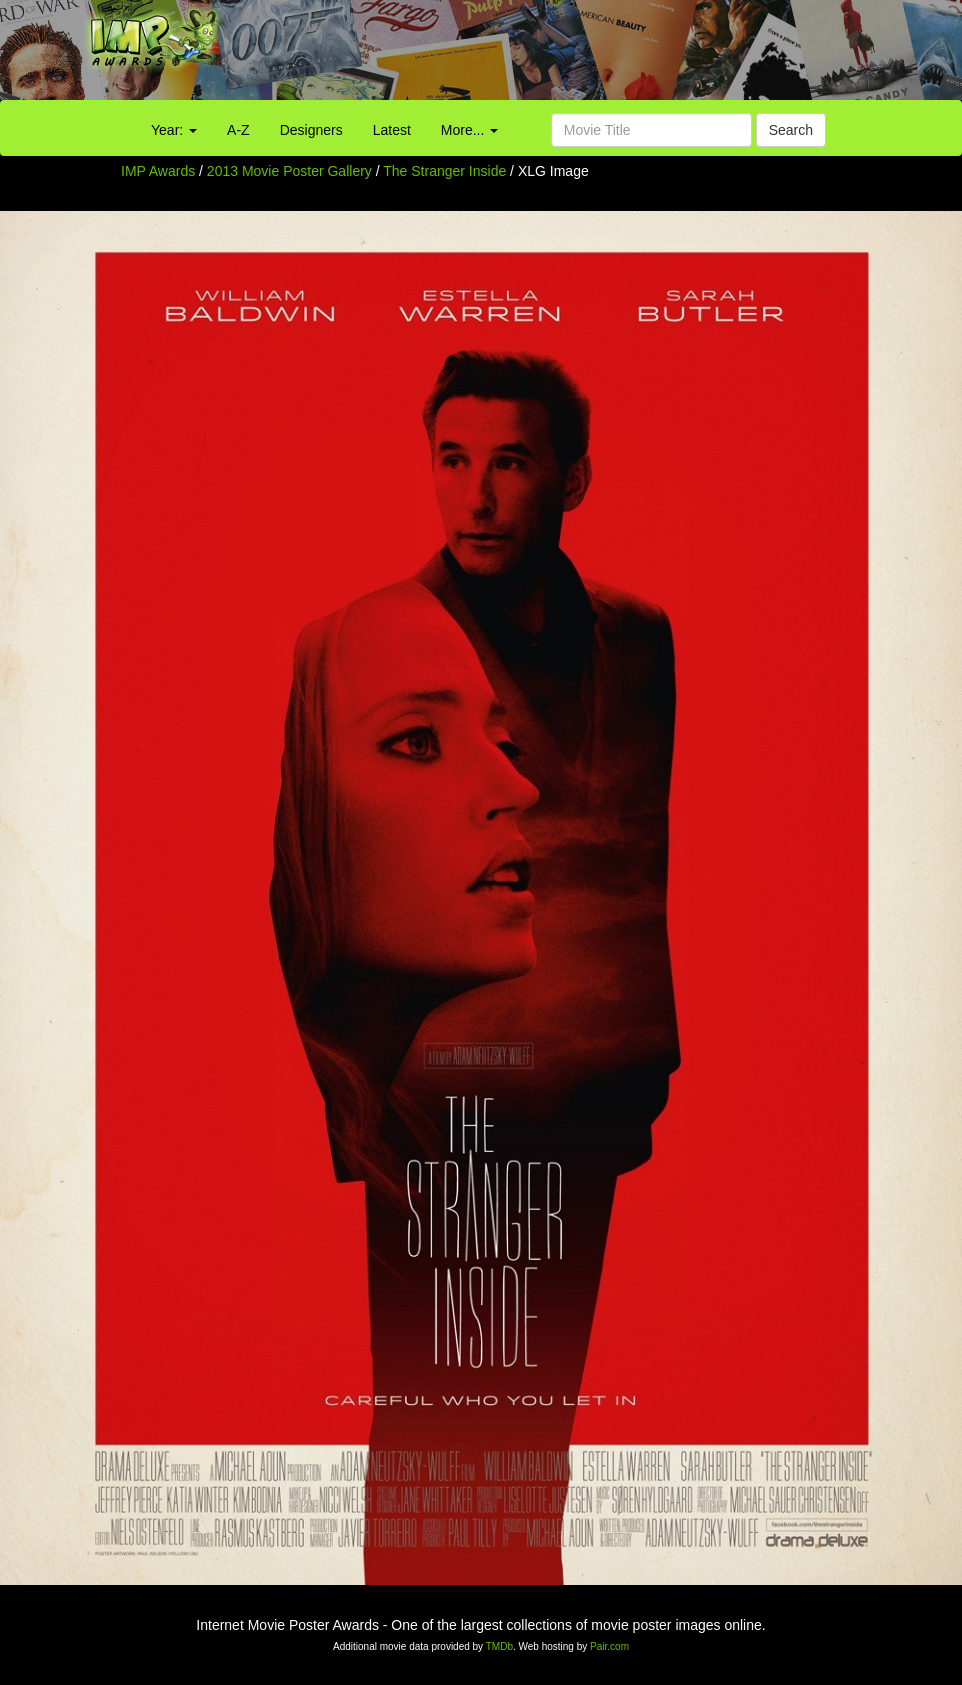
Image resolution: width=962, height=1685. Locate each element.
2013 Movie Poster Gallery (289, 171)
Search (791, 130)
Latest (392, 130)
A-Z (238, 130)
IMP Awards (158, 171)
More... (469, 130)
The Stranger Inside (446, 171)
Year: (174, 130)
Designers (311, 130)
